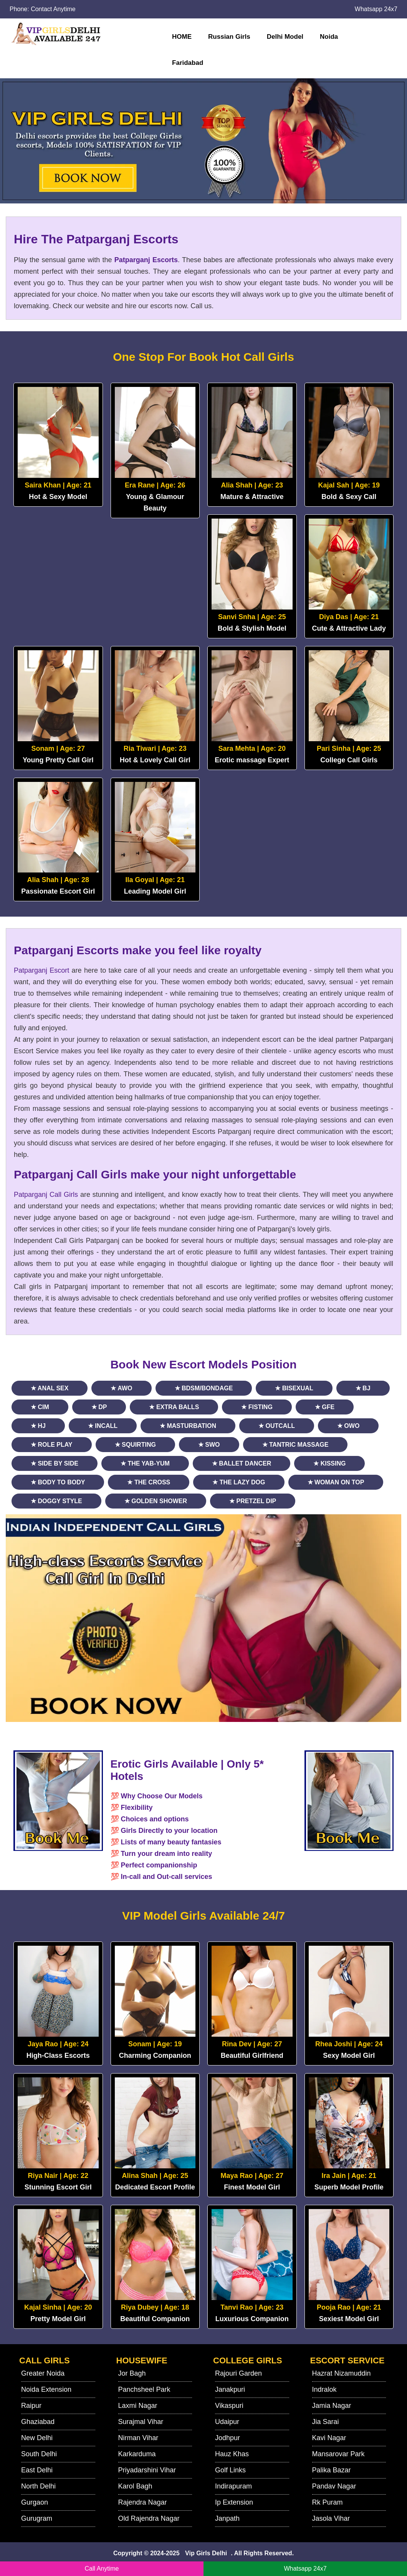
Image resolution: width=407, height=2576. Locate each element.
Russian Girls (229, 36)
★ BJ (363, 1388)
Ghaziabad (38, 2422)
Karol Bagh (135, 2486)
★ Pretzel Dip (252, 1501)
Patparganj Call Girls (46, 1194)
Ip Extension (234, 2502)
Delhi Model (285, 36)
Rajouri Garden (238, 2373)
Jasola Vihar (331, 2518)
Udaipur (227, 2422)
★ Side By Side (54, 1463)
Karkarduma (137, 2454)
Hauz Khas (232, 2454)
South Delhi (39, 2454)
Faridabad (187, 62)
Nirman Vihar (138, 2438)
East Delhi (37, 2470)
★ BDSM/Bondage (204, 1388)
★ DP (99, 1407)
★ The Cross (148, 1482)
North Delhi (38, 2486)
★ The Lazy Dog (238, 1482)
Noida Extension (46, 2389)
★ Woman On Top (336, 1482)
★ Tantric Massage (295, 1444)
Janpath (227, 2518)
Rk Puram (327, 2502)
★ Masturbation (188, 1426)
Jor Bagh (132, 2373)
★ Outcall (276, 1426)
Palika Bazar (331, 2470)
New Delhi (37, 2438)
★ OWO (348, 1426)
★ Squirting (135, 1444)
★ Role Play (52, 1444)
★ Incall (102, 1426)
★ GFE (324, 1407)
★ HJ (38, 1426)
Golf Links (230, 2470)
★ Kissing (329, 1463)
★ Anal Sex (49, 1388)
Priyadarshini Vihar (147, 2470)
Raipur (31, 2405)
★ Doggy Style (56, 1501)
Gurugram (36, 2518)
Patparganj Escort (41, 970)
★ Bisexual (294, 1388)
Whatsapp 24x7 (376, 9)
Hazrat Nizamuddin (341, 2373)
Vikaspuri (229, 2405)
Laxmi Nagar (137, 2405)
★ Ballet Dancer (241, 1463)
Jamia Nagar (331, 2405)
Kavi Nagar (329, 2438)
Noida (329, 36)
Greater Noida (43, 2373)
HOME (182, 36)
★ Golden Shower (155, 1501)
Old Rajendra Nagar (149, 2518)
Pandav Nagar (334, 2486)
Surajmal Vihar (141, 2422)
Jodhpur (227, 2438)
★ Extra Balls (174, 1407)
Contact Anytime (53, 9)
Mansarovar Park (338, 2454)
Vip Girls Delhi (206, 2553)
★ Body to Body (58, 1482)
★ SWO (209, 1444)
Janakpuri (230, 2389)
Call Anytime (102, 2568)
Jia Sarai (325, 2422)
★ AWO (121, 1388)
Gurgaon (34, 2502)
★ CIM (40, 1407)
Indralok (324, 2389)
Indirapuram (233, 2486)
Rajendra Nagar (142, 2502)
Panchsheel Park (144, 2389)
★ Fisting (257, 1407)
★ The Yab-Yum (145, 1463)
